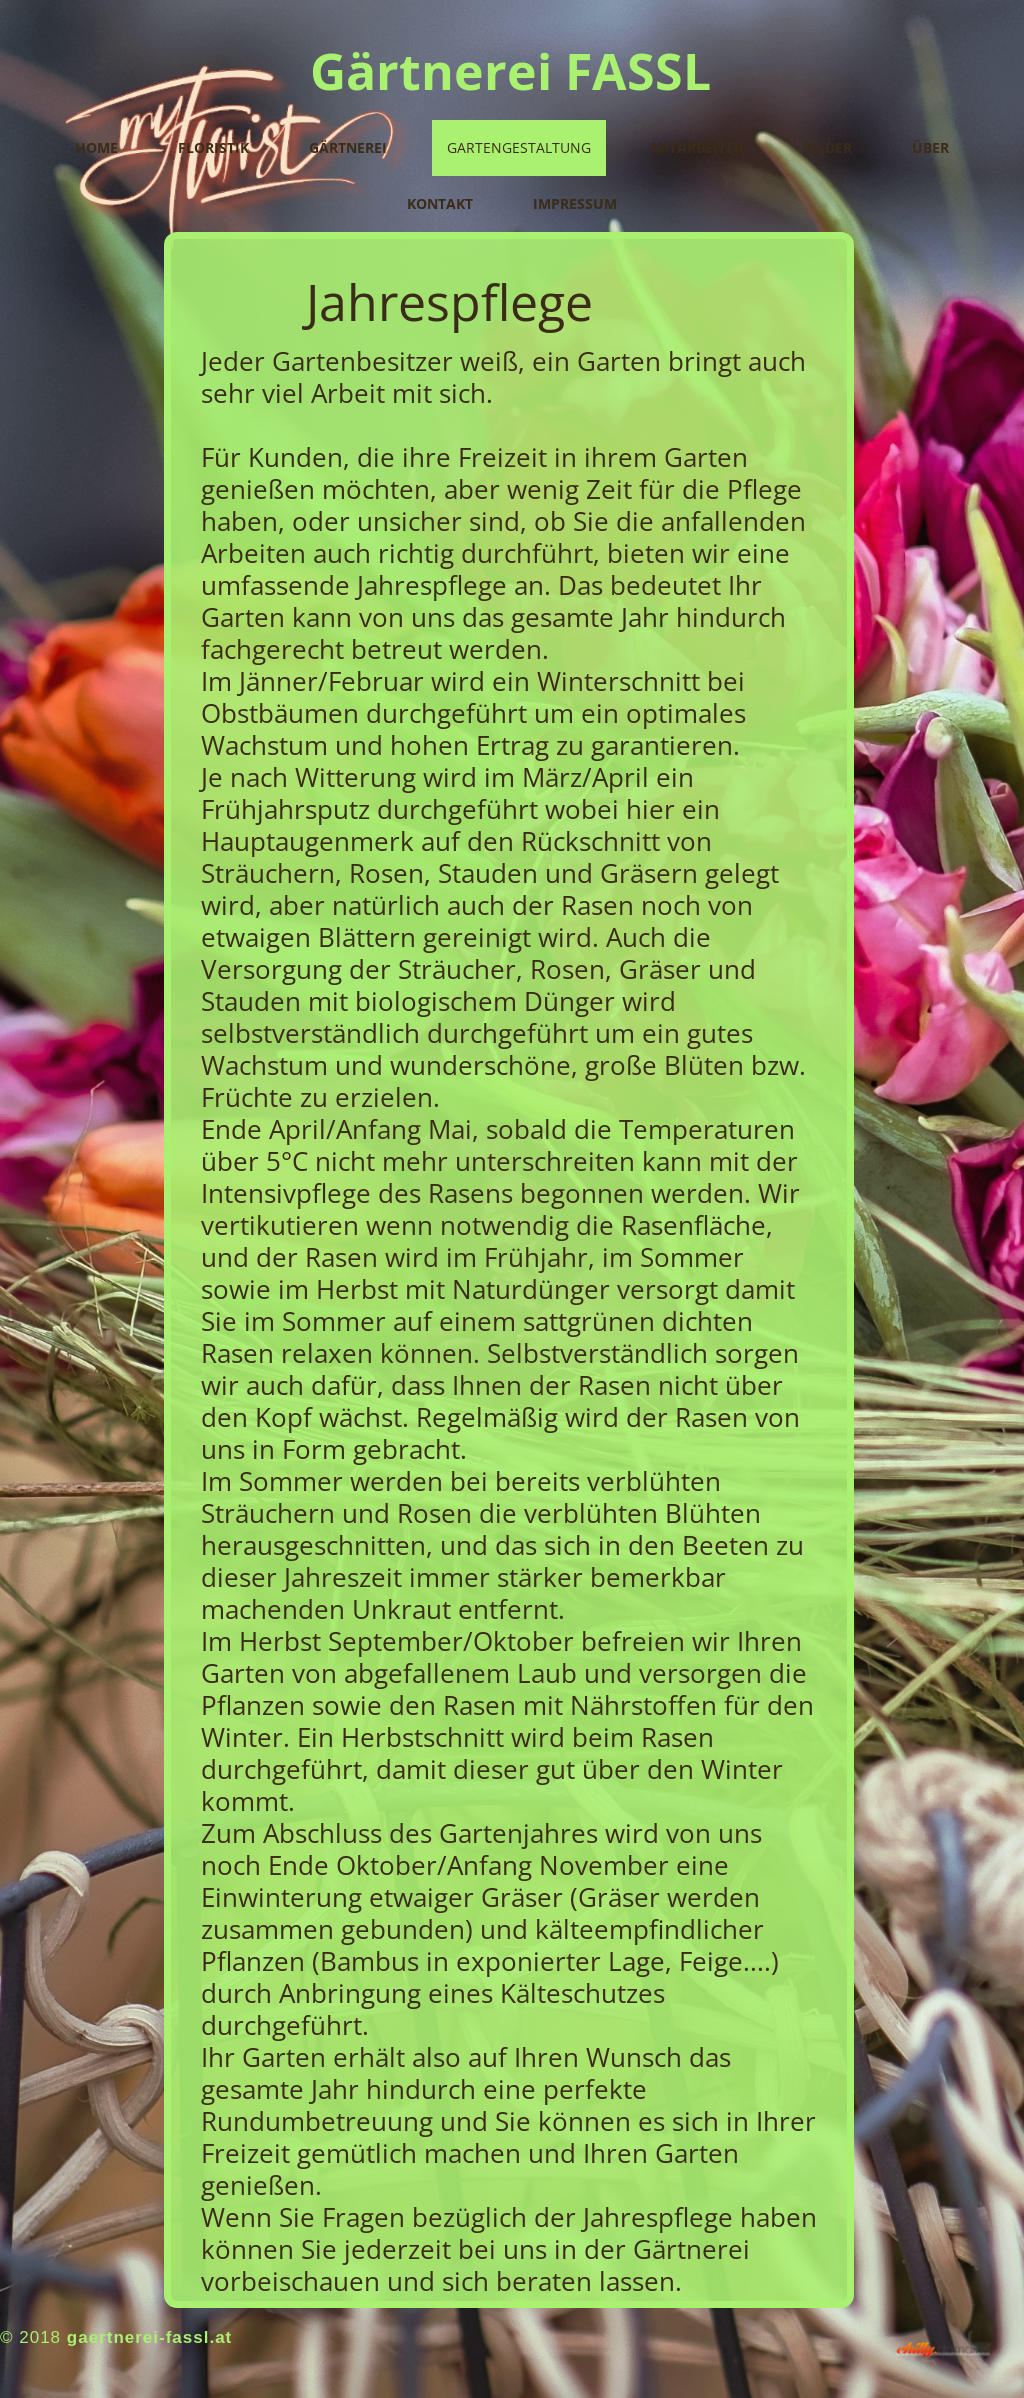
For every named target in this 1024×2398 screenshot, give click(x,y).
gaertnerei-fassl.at (149, 2337)
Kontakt (440, 203)
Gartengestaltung (519, 147)
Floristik (213, 147)
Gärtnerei (348, 147)
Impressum (575, 203)
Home (96, 147)
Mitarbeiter (697, 147)
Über (930, 147)
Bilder (827, 147)
